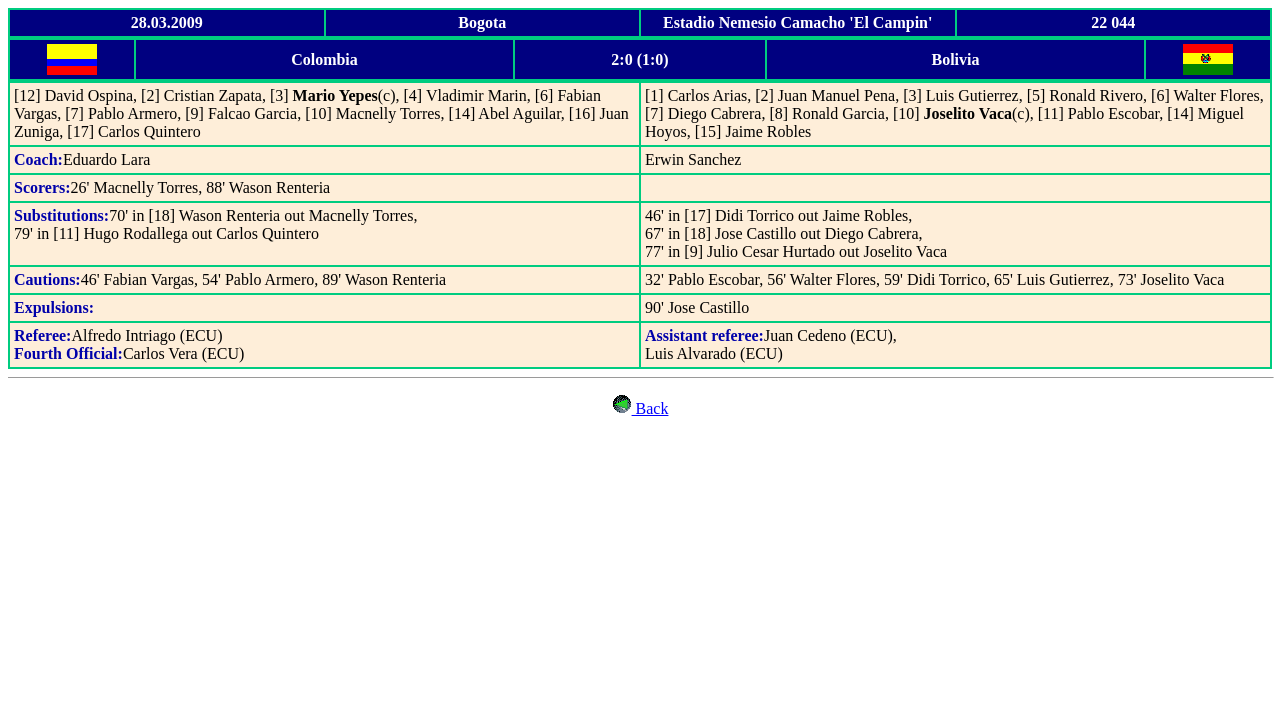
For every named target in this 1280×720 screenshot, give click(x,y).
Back (640, 408)
